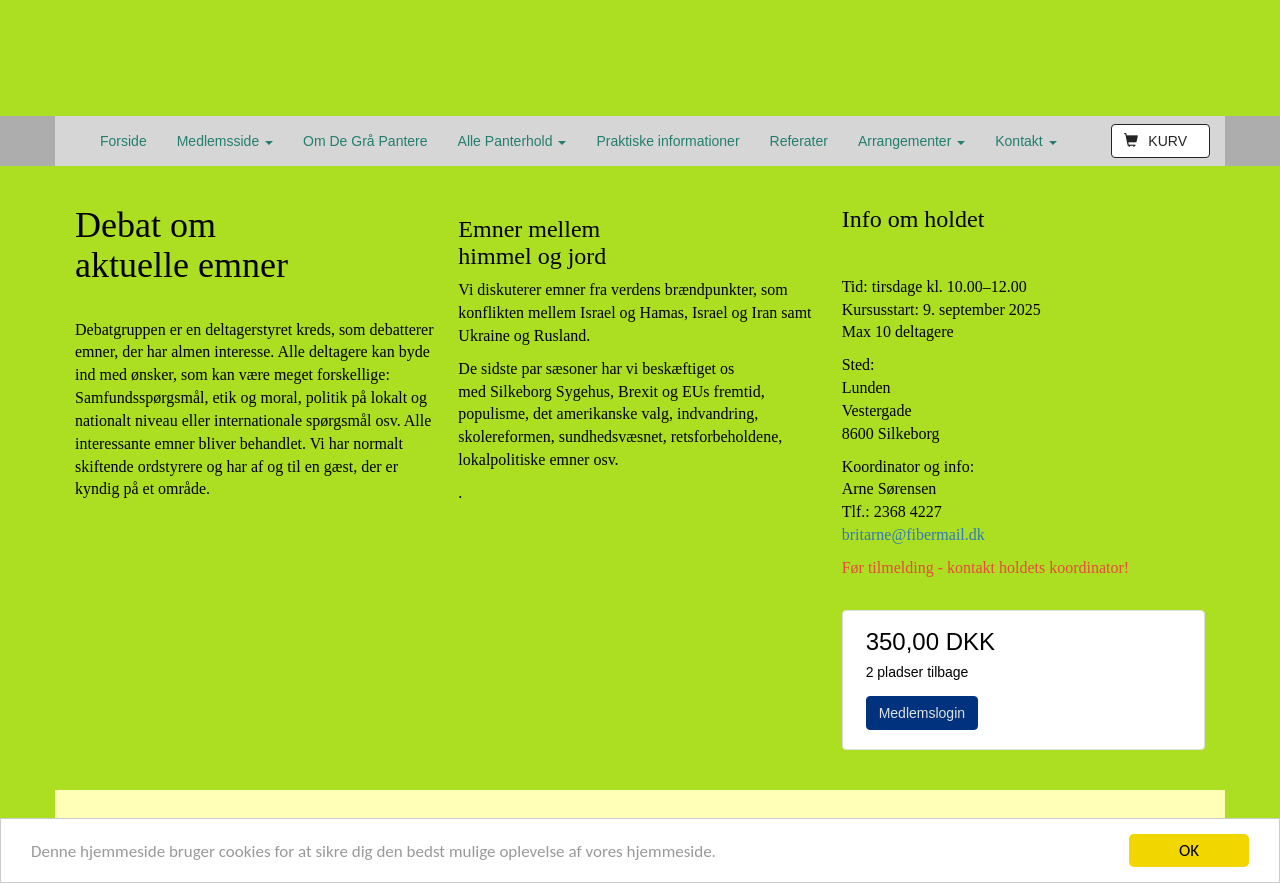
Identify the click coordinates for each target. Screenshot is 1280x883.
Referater (799, 141)
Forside (123, 141)
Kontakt (1025, 141)
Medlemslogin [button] (922, 713)
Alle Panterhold (512, 141)
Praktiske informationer (667, 141)
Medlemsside (225, 141)
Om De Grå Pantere (365, 141)
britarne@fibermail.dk (913, 534)
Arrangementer (911, 141)
